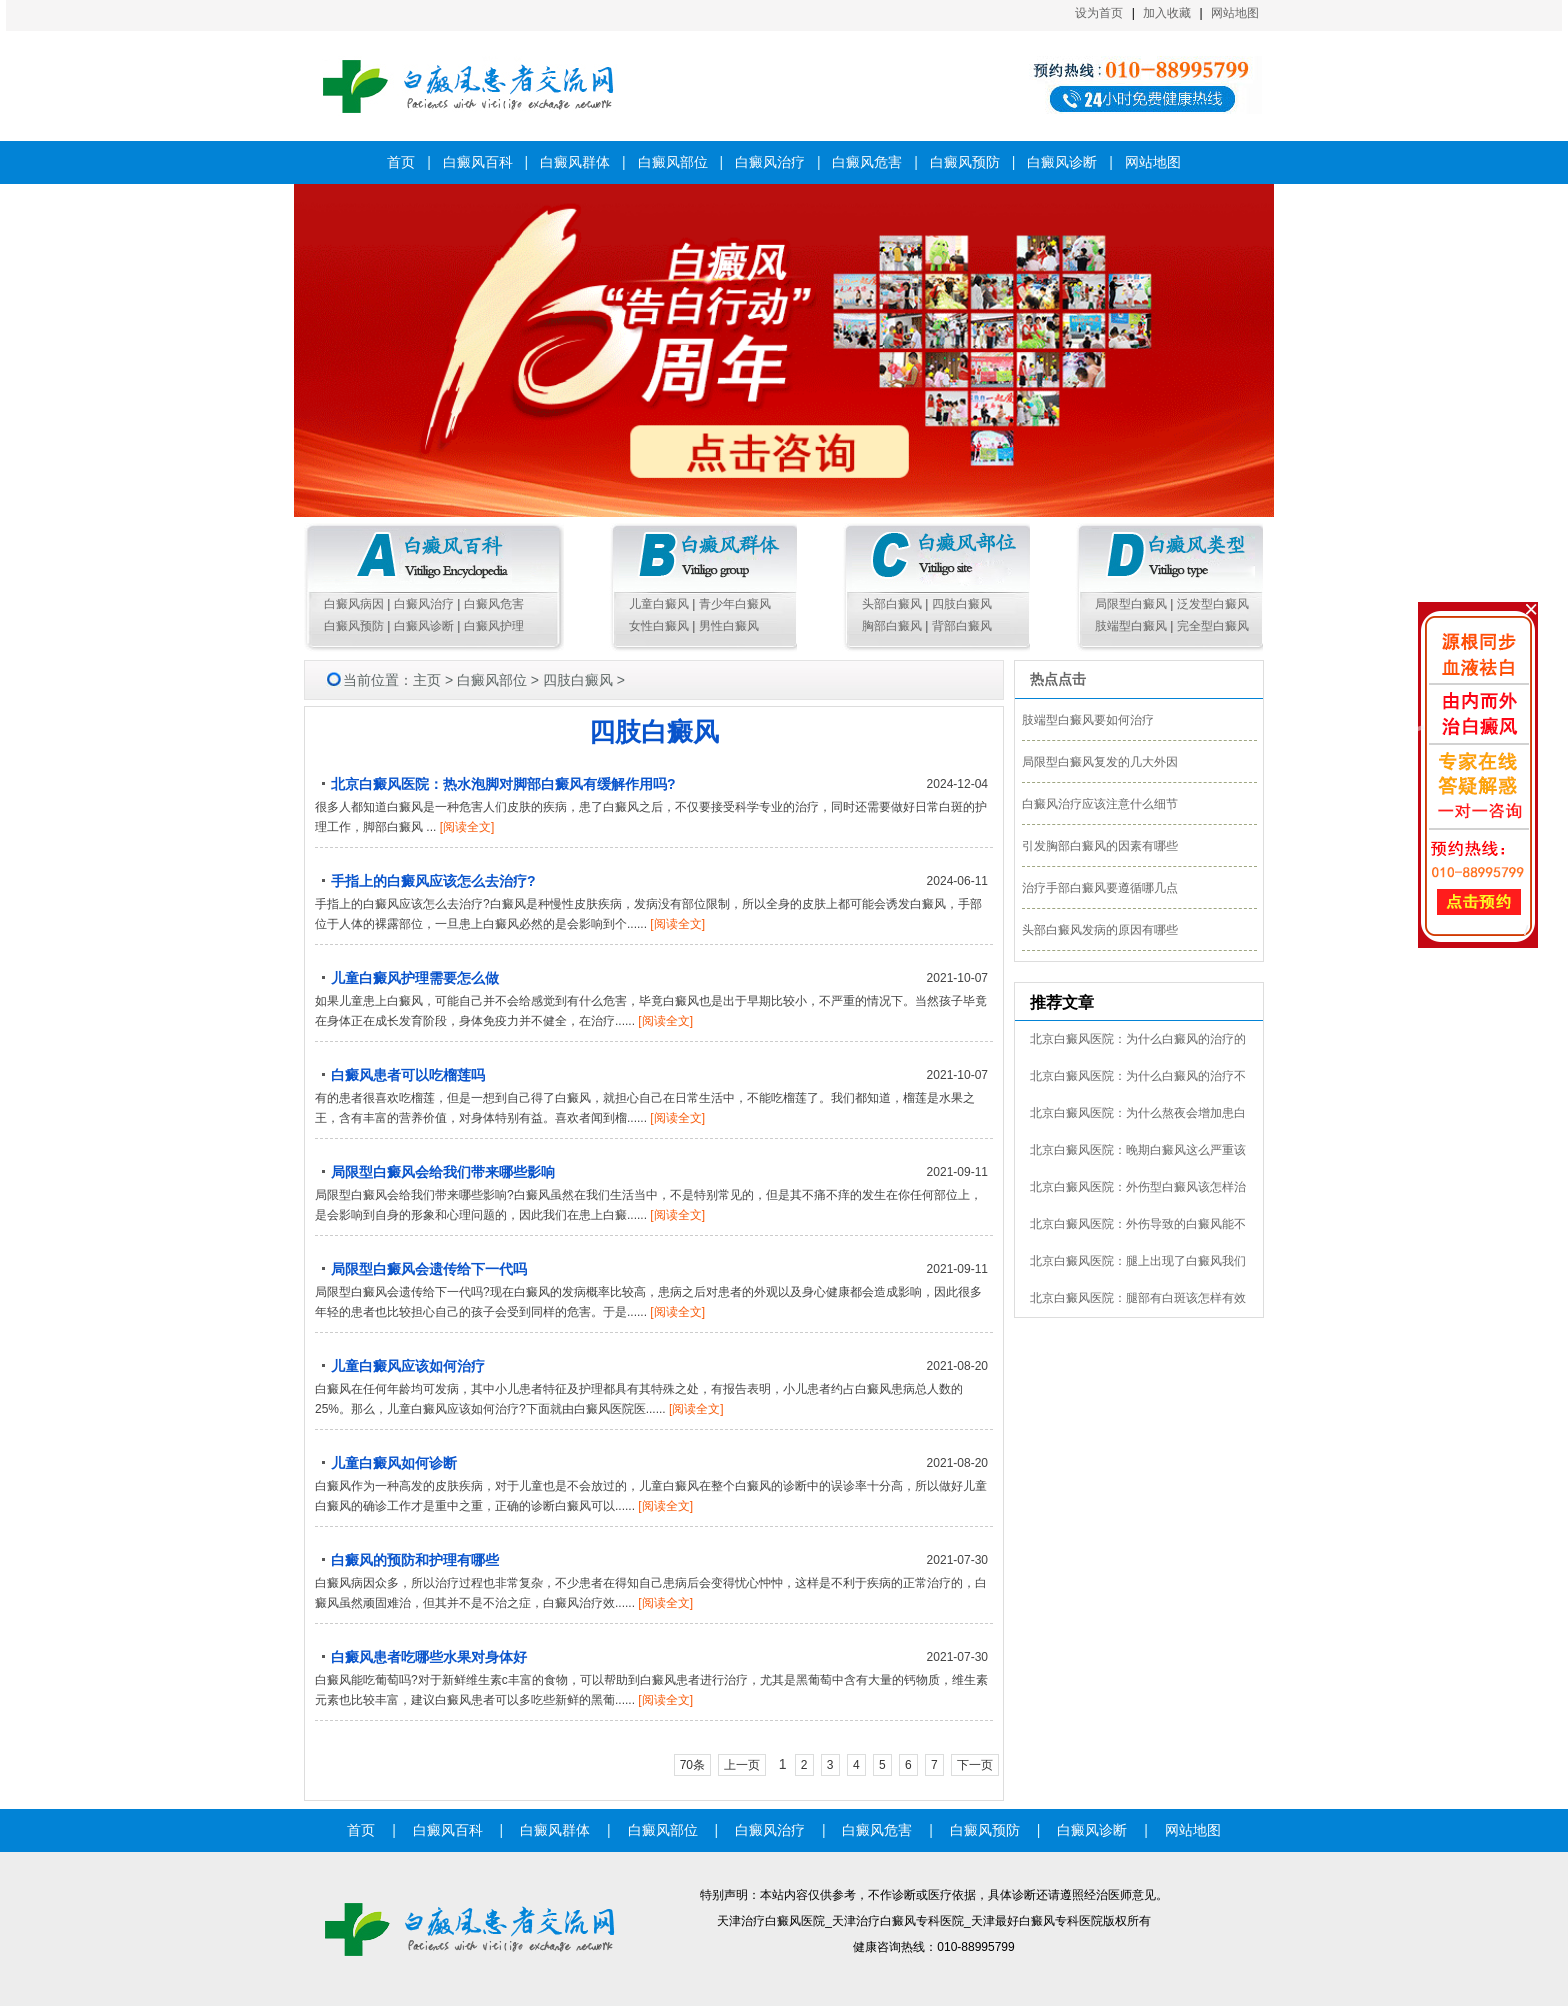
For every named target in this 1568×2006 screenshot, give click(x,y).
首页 (401, 162)
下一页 (975, 1765)
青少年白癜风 (735, 604)
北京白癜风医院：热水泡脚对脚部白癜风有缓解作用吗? (503, 784)
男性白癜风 (729, 626)
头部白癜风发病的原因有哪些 (1100, 930)
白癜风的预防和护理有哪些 (415, 1560)
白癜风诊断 (1062, 162)
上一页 (742, 1765)
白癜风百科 (478, 162)
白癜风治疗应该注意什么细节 (1100, 804)
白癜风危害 (867, 162)
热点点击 (1058, 679)
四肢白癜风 (962, 604)
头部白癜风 (892, 604)
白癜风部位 (673, 162)
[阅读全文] (467, 827)
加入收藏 (1167, 13)
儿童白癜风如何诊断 (394, 1463)
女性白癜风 (659, 626)
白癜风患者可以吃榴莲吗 (408, 1075)
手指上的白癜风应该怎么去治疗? (433, 881)
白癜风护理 (494, 626)
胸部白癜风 (892, 626)
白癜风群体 (575, 162)
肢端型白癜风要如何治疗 (1088, 720)
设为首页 (1099, 13)
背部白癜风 (962, 626)
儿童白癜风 (659, 604)
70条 (692, 1765)
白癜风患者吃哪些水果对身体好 (429, 1657)
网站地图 (1235, 13)
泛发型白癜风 (1213, 604)
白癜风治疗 (770, 162)
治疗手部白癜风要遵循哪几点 (1100, 888)
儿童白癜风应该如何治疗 (408, 1366)
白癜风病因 (354, 604)
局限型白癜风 (1131, 604)
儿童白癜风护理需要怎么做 (415, 978)
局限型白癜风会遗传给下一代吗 (429, 1269)
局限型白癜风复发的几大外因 (1100, 762)
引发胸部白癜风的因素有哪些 (1100, 846)
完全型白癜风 (1213, 626)
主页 (427, 680)
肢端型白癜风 (1131, 626)
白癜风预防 (965, 162)
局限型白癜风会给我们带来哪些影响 (443, 1172)
